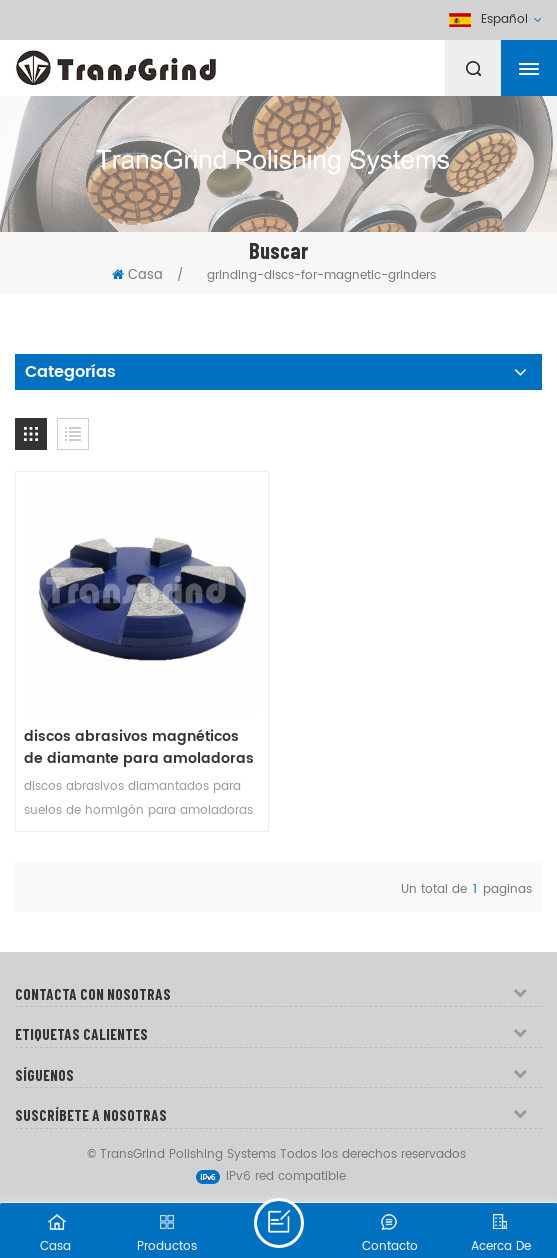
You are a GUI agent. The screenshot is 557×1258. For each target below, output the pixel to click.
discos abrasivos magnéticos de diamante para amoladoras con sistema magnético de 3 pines (139, 748)
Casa (137, 275)
